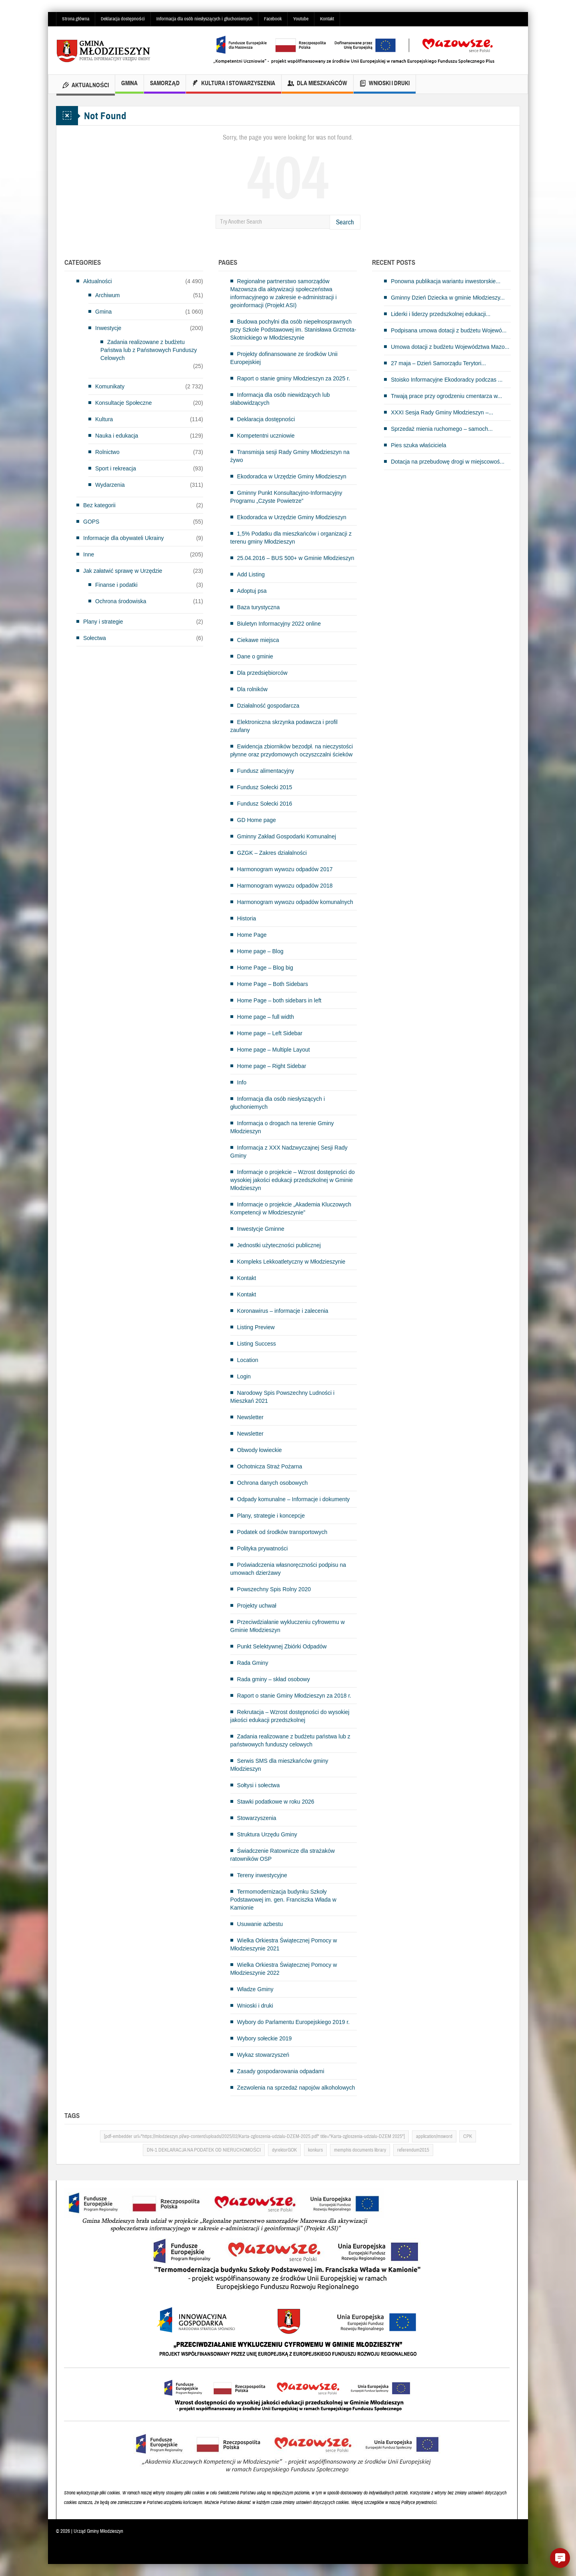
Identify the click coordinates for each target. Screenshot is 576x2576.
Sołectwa (94, 638)
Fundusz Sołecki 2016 (264, 803)
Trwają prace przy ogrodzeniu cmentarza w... (446, 396)
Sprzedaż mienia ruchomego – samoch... (441, 429)
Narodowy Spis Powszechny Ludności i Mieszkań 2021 (282, 1397)
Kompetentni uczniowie (266, 435)
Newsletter (250, 1417)
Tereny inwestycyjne (262, 1875)
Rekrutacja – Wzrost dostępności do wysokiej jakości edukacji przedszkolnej (290, 1716)
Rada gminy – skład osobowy (273, 1679)
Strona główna (75, 19)
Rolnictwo (107, 452)
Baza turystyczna (258, 607)
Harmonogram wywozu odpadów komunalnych (295, 902)
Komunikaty (109, 386)
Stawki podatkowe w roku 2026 (275, 1801)
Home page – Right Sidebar (271, 1066)
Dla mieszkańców (317, 84)
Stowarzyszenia (256, 1818)
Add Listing (251, 574)
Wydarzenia (110, 485)
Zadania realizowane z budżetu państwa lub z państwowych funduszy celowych (290, 1740)
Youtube (300, 19)
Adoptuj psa (252, 591)
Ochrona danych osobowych (272, 1483)
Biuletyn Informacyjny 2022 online (279, 623)
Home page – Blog (260, 951)
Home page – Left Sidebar (269, 1033)
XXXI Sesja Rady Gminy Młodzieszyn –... (442, 412)
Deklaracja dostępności (122, 19)
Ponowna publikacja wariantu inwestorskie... (445, 281)
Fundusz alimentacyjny (265, 771)
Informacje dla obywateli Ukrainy (123, 538)
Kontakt (327, 19)
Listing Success (256, 1343)
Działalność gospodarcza (268, 705)
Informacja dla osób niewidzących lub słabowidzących (280, 399)
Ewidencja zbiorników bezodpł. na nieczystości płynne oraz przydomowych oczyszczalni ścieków (291, 750)
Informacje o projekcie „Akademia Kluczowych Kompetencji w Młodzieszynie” (291, 1208)
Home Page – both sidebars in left (279, 1000)
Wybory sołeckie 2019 (264, 2038)
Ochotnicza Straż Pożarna (269, 1466)
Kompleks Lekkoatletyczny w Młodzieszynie (291, 1261)
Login (244, 1376)
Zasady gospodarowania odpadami (280, 2071)
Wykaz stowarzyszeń (263, 2055)
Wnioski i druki (385, 84)
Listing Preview (256, 1327)
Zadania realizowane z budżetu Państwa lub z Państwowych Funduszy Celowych (148, 350)
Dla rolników (252, 689)
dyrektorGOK (284, 2150)
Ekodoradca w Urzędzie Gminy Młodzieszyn (291, 476)
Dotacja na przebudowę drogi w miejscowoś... (447, 461)
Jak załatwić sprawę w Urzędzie (122, 571)
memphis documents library (360, 2150)
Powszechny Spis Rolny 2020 (274, 1589)
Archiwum (107, 295)
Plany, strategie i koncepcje (271, 1515)
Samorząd (165, 87)
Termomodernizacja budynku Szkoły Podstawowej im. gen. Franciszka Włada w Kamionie (283, 1899)
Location (247, 1360)
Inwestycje (108, 328)
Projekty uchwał (256, 1605)
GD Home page (256, 820)
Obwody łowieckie (259, 1450)
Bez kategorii (99, 505)
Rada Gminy (252, 1663)
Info (241, 1082)
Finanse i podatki (116, 585)
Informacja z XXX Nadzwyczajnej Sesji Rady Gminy (289, 1151)
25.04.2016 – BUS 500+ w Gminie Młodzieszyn (295, 558)
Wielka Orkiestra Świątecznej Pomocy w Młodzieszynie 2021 (283, 1944)
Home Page (252, 935)
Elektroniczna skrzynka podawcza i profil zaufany (284, 726)
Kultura (104, 419)
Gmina (129, 87)
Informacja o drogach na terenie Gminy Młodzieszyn (282, 1127)
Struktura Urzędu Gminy (267, 1834)
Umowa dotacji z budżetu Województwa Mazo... (450, 347)
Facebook (273, 19)
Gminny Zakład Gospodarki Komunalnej (286, 836)
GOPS (91, 521)
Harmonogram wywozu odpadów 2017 (285, 869)
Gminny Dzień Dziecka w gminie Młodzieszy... (448, 297)
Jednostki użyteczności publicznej (279, 1245)
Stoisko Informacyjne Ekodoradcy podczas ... (446, 379)
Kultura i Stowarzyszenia (233, 84)
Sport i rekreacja (115, 468)
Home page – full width (265, 1017)
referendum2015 (413, 2150)
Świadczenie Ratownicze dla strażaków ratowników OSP (282, 1855)
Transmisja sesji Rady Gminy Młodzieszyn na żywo (290, 456)
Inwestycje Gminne (260, 1229)
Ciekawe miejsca (258, 640)
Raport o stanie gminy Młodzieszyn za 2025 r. (293, 378)
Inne (88, 554)
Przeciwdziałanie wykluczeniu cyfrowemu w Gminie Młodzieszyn (287, 1626)
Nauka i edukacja (116, 435)
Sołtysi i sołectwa (258, 1785)
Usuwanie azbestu (260, 1924)
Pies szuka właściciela (418, 445)
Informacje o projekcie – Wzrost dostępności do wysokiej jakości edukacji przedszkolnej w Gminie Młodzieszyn (292, 1180)
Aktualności (85, 86)
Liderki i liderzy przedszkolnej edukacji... (440, 314)
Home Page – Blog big (265, 967)
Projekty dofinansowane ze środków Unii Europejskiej (284, 358)
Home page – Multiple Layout (273, 1049)
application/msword (434, 2136)
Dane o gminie (255, 656)
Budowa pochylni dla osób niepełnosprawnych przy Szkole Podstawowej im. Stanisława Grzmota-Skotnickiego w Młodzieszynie (293, 329)
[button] (560, 2558)
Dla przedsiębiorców (262, 673)
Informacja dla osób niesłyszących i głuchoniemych (204, 19)
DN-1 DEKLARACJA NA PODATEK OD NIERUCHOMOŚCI (204, 2150)
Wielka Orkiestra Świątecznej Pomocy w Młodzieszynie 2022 (283, 1969)
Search (345, 222)
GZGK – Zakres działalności (272, 853)
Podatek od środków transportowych (282, 1532)
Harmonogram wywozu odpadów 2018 (285, 885)
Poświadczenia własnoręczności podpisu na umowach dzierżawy (288, 1569)
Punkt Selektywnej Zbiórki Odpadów (282, 1646)
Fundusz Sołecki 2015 (264, 787)
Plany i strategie (103, 621)
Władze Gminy (255, 1989)
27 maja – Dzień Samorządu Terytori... (438, 363)
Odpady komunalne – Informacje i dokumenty (293, 1499)
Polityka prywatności (262, 1548)
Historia (246, 918)
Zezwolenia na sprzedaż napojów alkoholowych (296, 2087)
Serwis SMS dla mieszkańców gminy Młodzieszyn (279, 1765)
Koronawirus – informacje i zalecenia (282, 1311)
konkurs (315, 2150)
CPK (467, 2136)
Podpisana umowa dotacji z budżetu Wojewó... (448, 330)
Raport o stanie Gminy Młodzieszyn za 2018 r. (294, 1695)
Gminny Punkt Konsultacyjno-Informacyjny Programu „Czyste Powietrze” (286, 497)
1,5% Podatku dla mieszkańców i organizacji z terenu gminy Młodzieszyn (291, 537)
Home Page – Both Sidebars (272, 984)
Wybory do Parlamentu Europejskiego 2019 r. (293, 2022)
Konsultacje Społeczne (123, 403)
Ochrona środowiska (120, 601)
